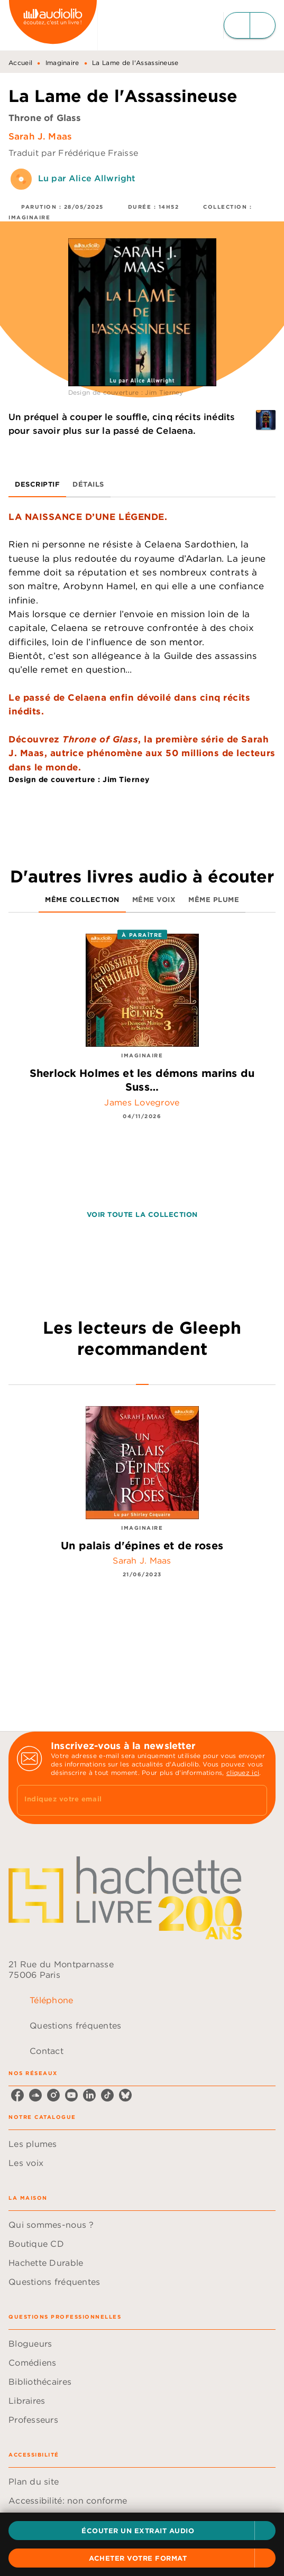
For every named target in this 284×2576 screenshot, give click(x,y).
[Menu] (250, 25)
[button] (142, 2530)
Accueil (20, 63)
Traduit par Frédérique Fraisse (73, 152)
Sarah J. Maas (40, 136)
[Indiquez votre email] (129, 1800)
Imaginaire (62, 63)
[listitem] (17, 2095)
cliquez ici (242, 1773)
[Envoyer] (254, 1800)
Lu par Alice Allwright (86, 178)
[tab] (37, 484)
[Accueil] (52, 25)
